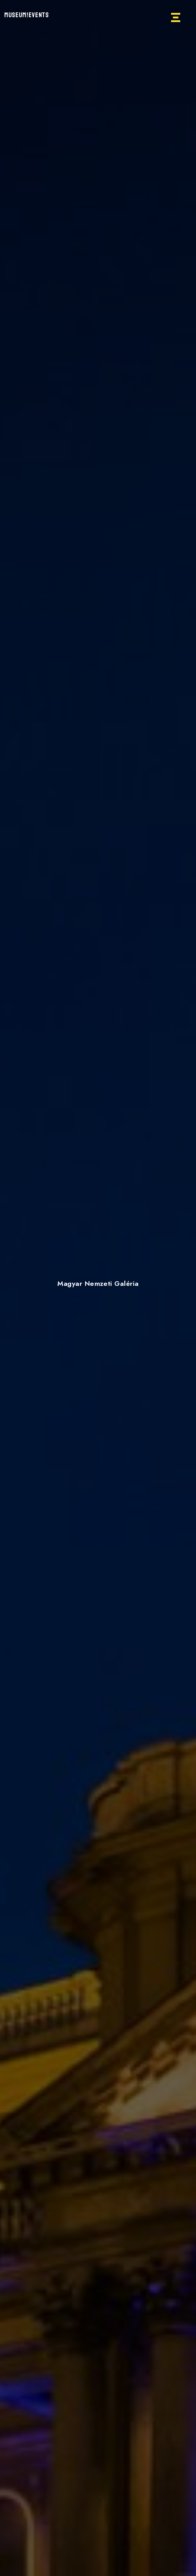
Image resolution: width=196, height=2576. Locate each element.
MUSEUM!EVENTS (26, 15)
